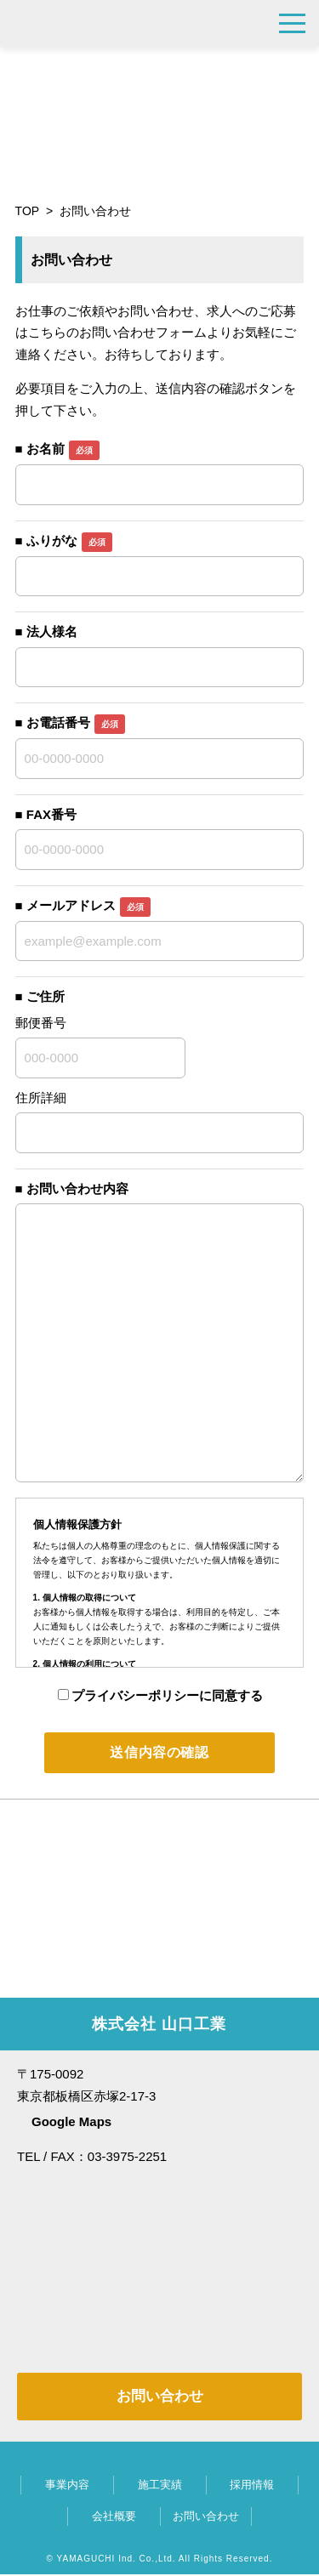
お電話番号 (75, 722)
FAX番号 (51, 814)
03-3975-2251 (250, 23)
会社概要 (114, 2517)
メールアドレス (88, 905)
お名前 (63, 448)
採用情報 (252, 2486)
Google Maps (71, 2123)
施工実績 (160, 2486)
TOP (27, 211)
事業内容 (67, 2486)
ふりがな (69, 540)
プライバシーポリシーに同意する (160, 1695)
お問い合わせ (160, 2398)
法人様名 (51, 631)
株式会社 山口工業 (108, 23)
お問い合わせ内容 (77, 1188)
